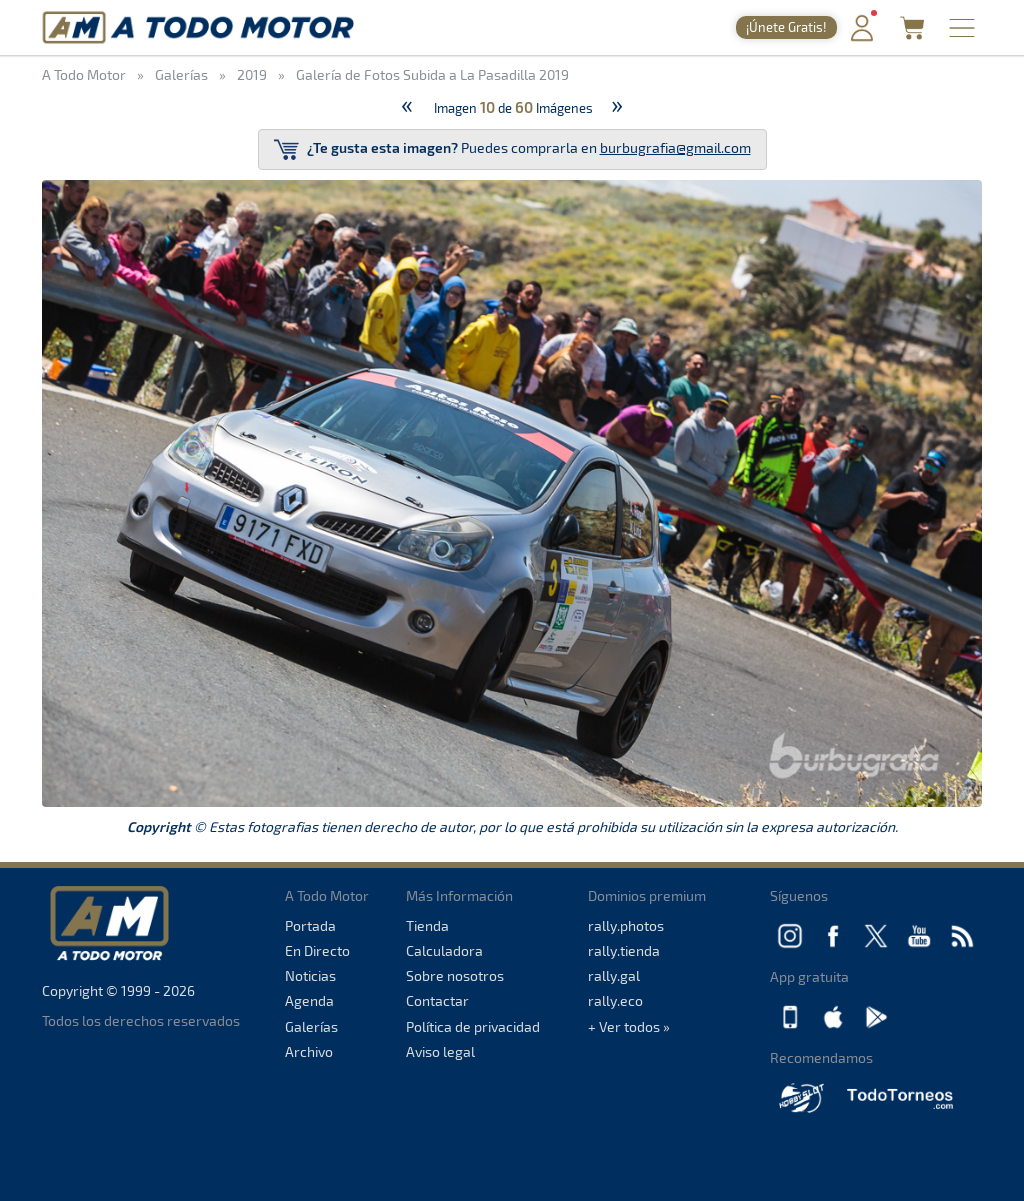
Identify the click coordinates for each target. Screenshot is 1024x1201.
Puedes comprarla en (512, 149)
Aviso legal (440, 1051)
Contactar (437, 1000)
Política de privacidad (473, 1026)
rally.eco (615, 1000)
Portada (310, 925)
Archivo (309, 1051)
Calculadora (444, 950)
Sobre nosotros (455, 975)
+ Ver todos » (629, 1026)
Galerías (311, 1026)
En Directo (317, 950)
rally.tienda (624, 950)
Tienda (427, 925)
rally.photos (626, 925)
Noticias (310, 975)
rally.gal (614, 975)
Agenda (309, 1000)
